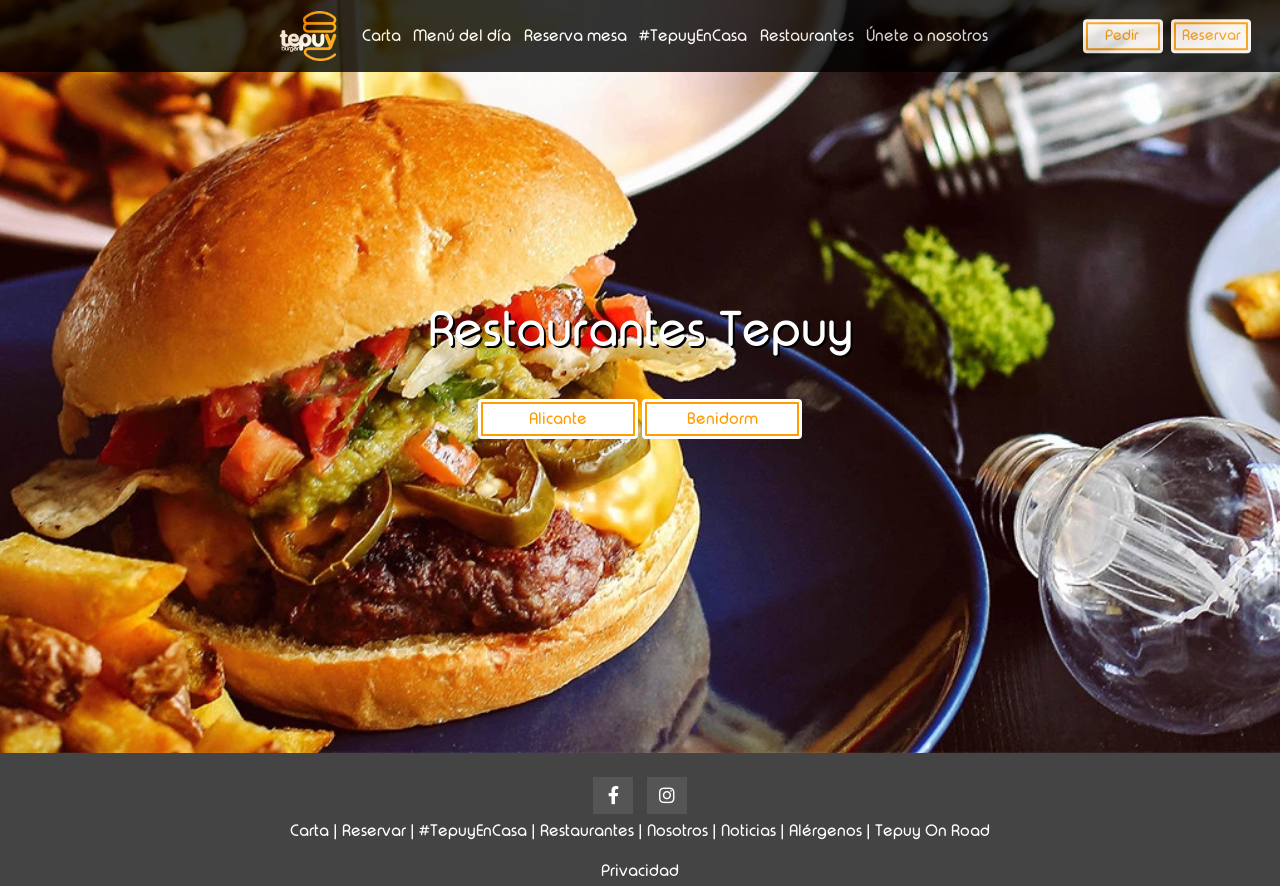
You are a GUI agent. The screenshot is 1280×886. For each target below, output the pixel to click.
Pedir (1122, 35)
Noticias (748, 830)
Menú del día (462, 35)
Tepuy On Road (932, 830)
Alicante (558, 418)
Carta (381, 35)
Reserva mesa (575, 35)
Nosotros (677, 830)
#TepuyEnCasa (693, 35)
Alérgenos (825, 830)
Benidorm (722, 418)
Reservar (1211, 35)
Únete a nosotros (927, 35)
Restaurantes (807, 35)
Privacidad (640, 870)
